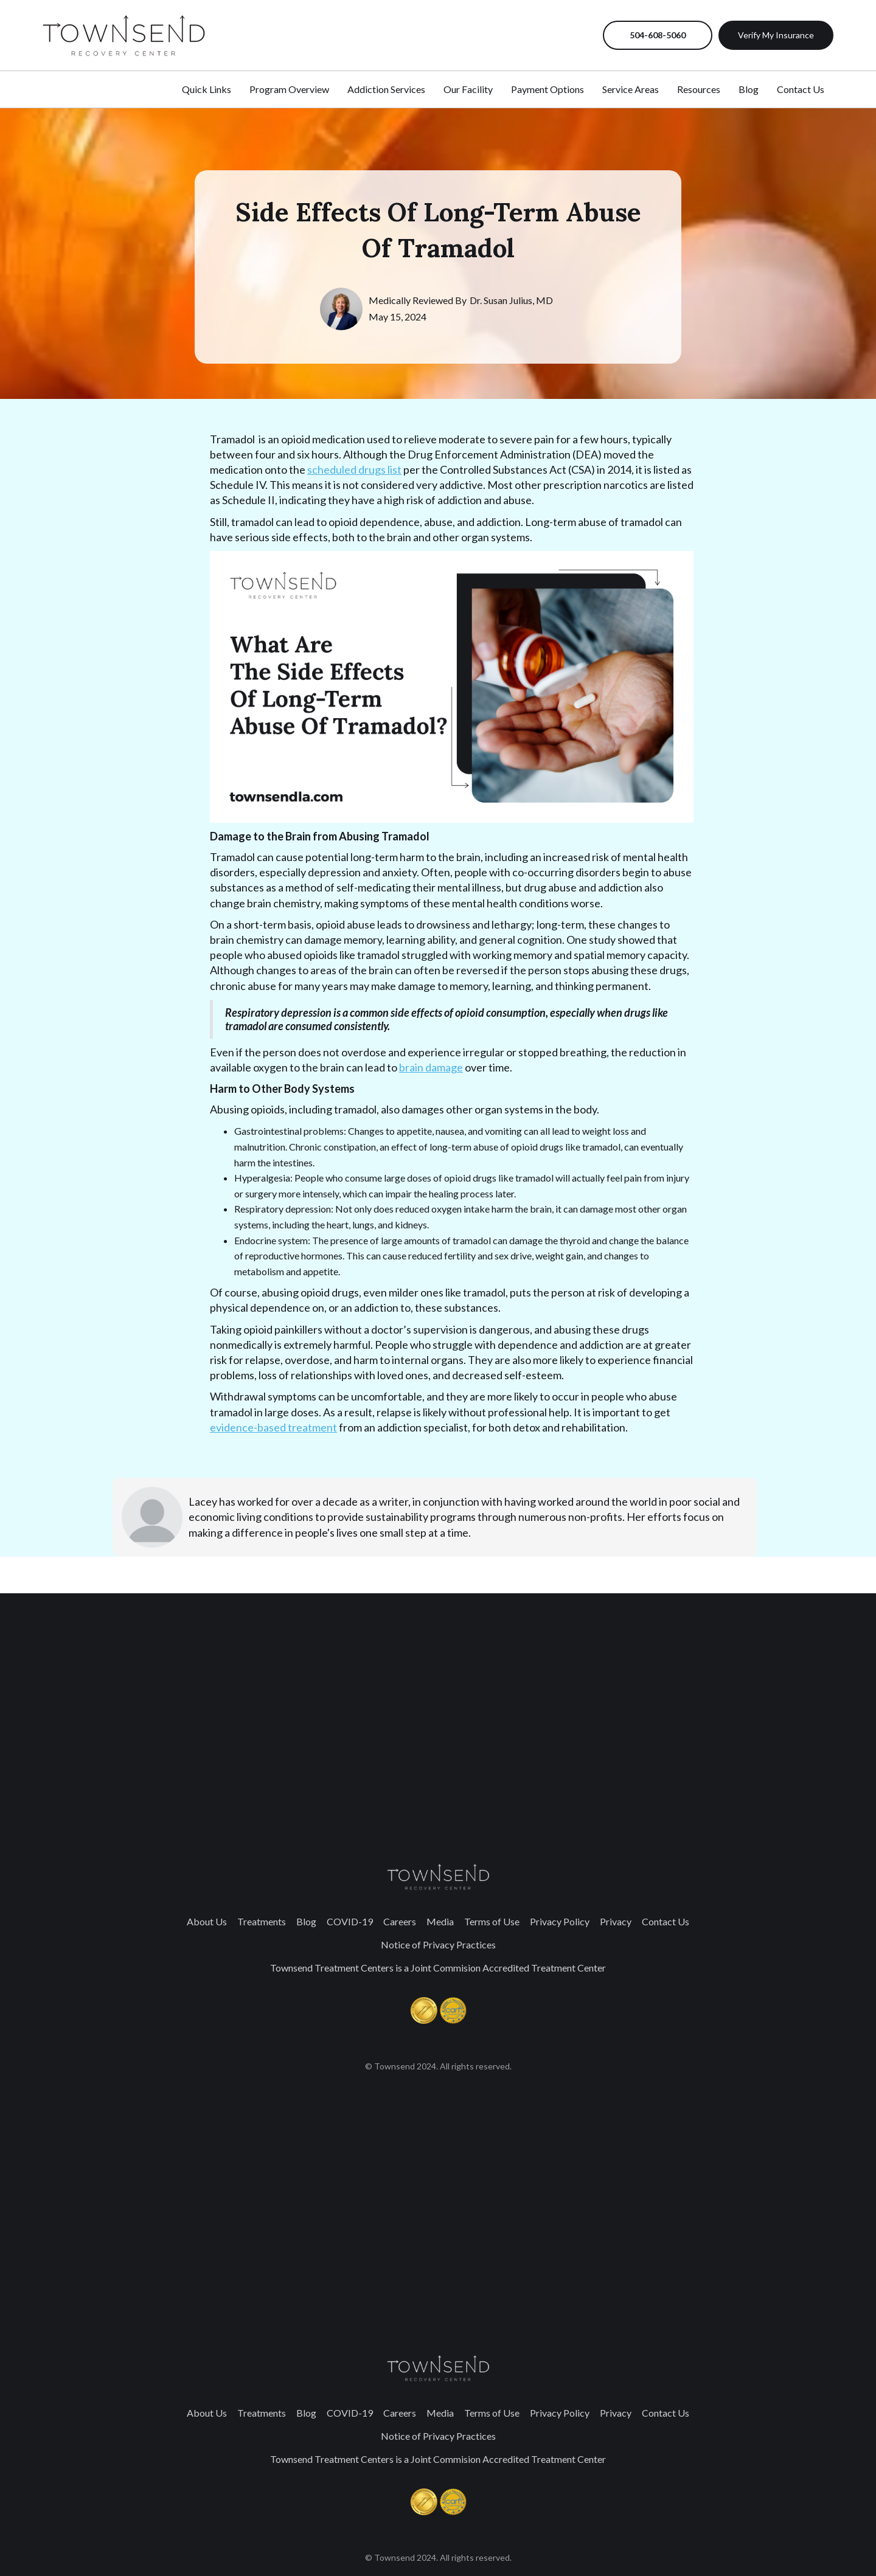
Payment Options (547, 89)
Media (440, 1921)
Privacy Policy (559, 1921)
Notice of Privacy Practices (438, 1944)
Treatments (261, 1921)
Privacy (615, 1921)
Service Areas (630, 89)
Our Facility (468, 89)
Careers (399, 1921)
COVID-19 (350, 1921)
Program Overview (289, 89)
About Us (207, 1921)
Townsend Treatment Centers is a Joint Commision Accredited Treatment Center (438, 1967)
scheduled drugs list (354, 469)
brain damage (431, 1067)
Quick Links (206, 89)
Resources (698, 89)
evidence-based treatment (273, 1427)
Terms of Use (492, 1921)
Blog (306, 1921)
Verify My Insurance (776, 35)
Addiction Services (386, 89)
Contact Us (665, 1921)
